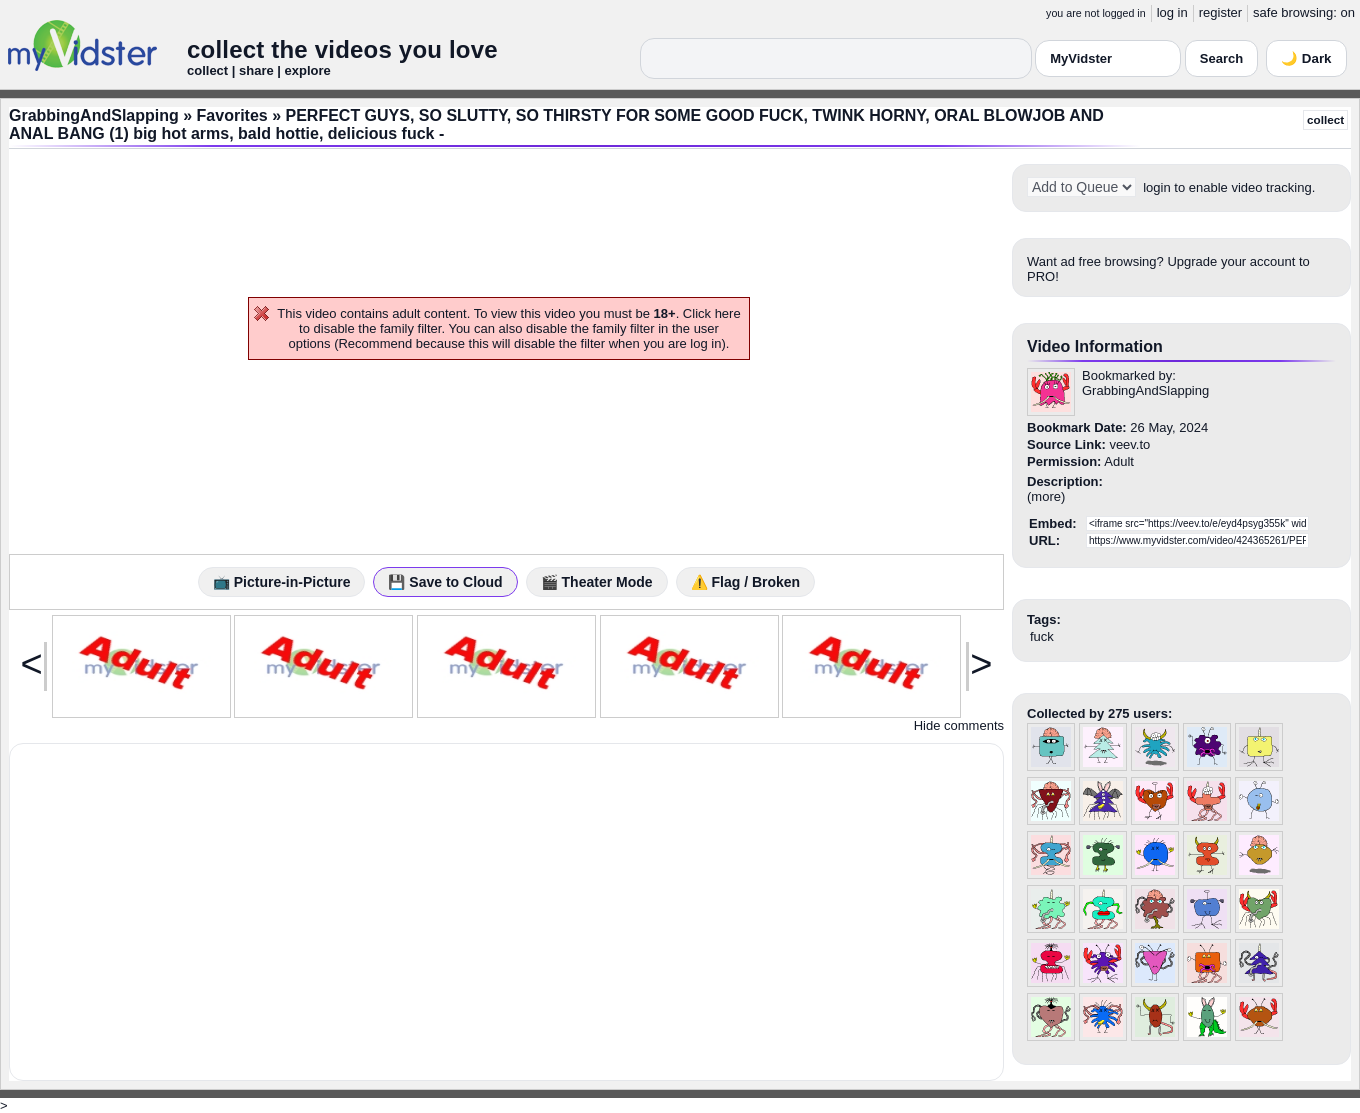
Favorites (232, 115)
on (1348, 12)
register (1220, 12)
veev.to (1129, 444)
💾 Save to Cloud (445, 582)
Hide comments (959, 725)
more (1046, 496)
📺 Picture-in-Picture (282, 582)
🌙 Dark (1306, 58)
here (728, 313)
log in (1172, 12)
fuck (1042, 636)
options (310, 343)
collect (1325, 119)
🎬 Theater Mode (597, 582)
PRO (1041, 276)
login (1156, 187)
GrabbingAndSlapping (94, 115)
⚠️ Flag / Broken (746, 582)
